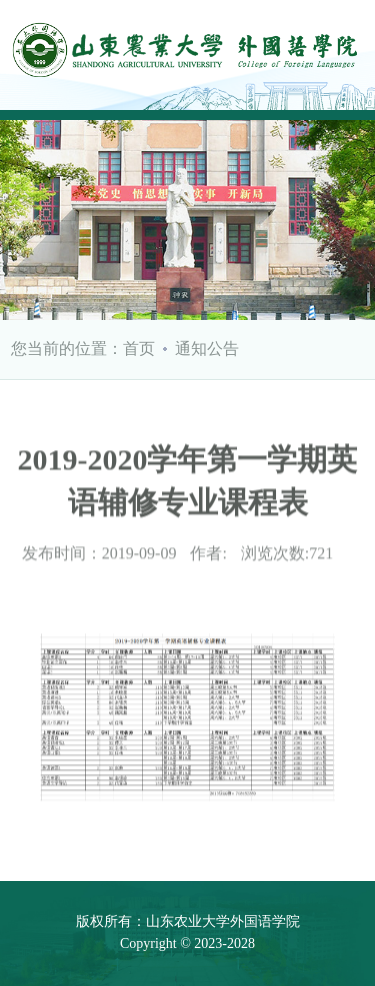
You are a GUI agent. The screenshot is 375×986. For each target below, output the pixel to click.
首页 (139, 348)
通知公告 (207, 348)
